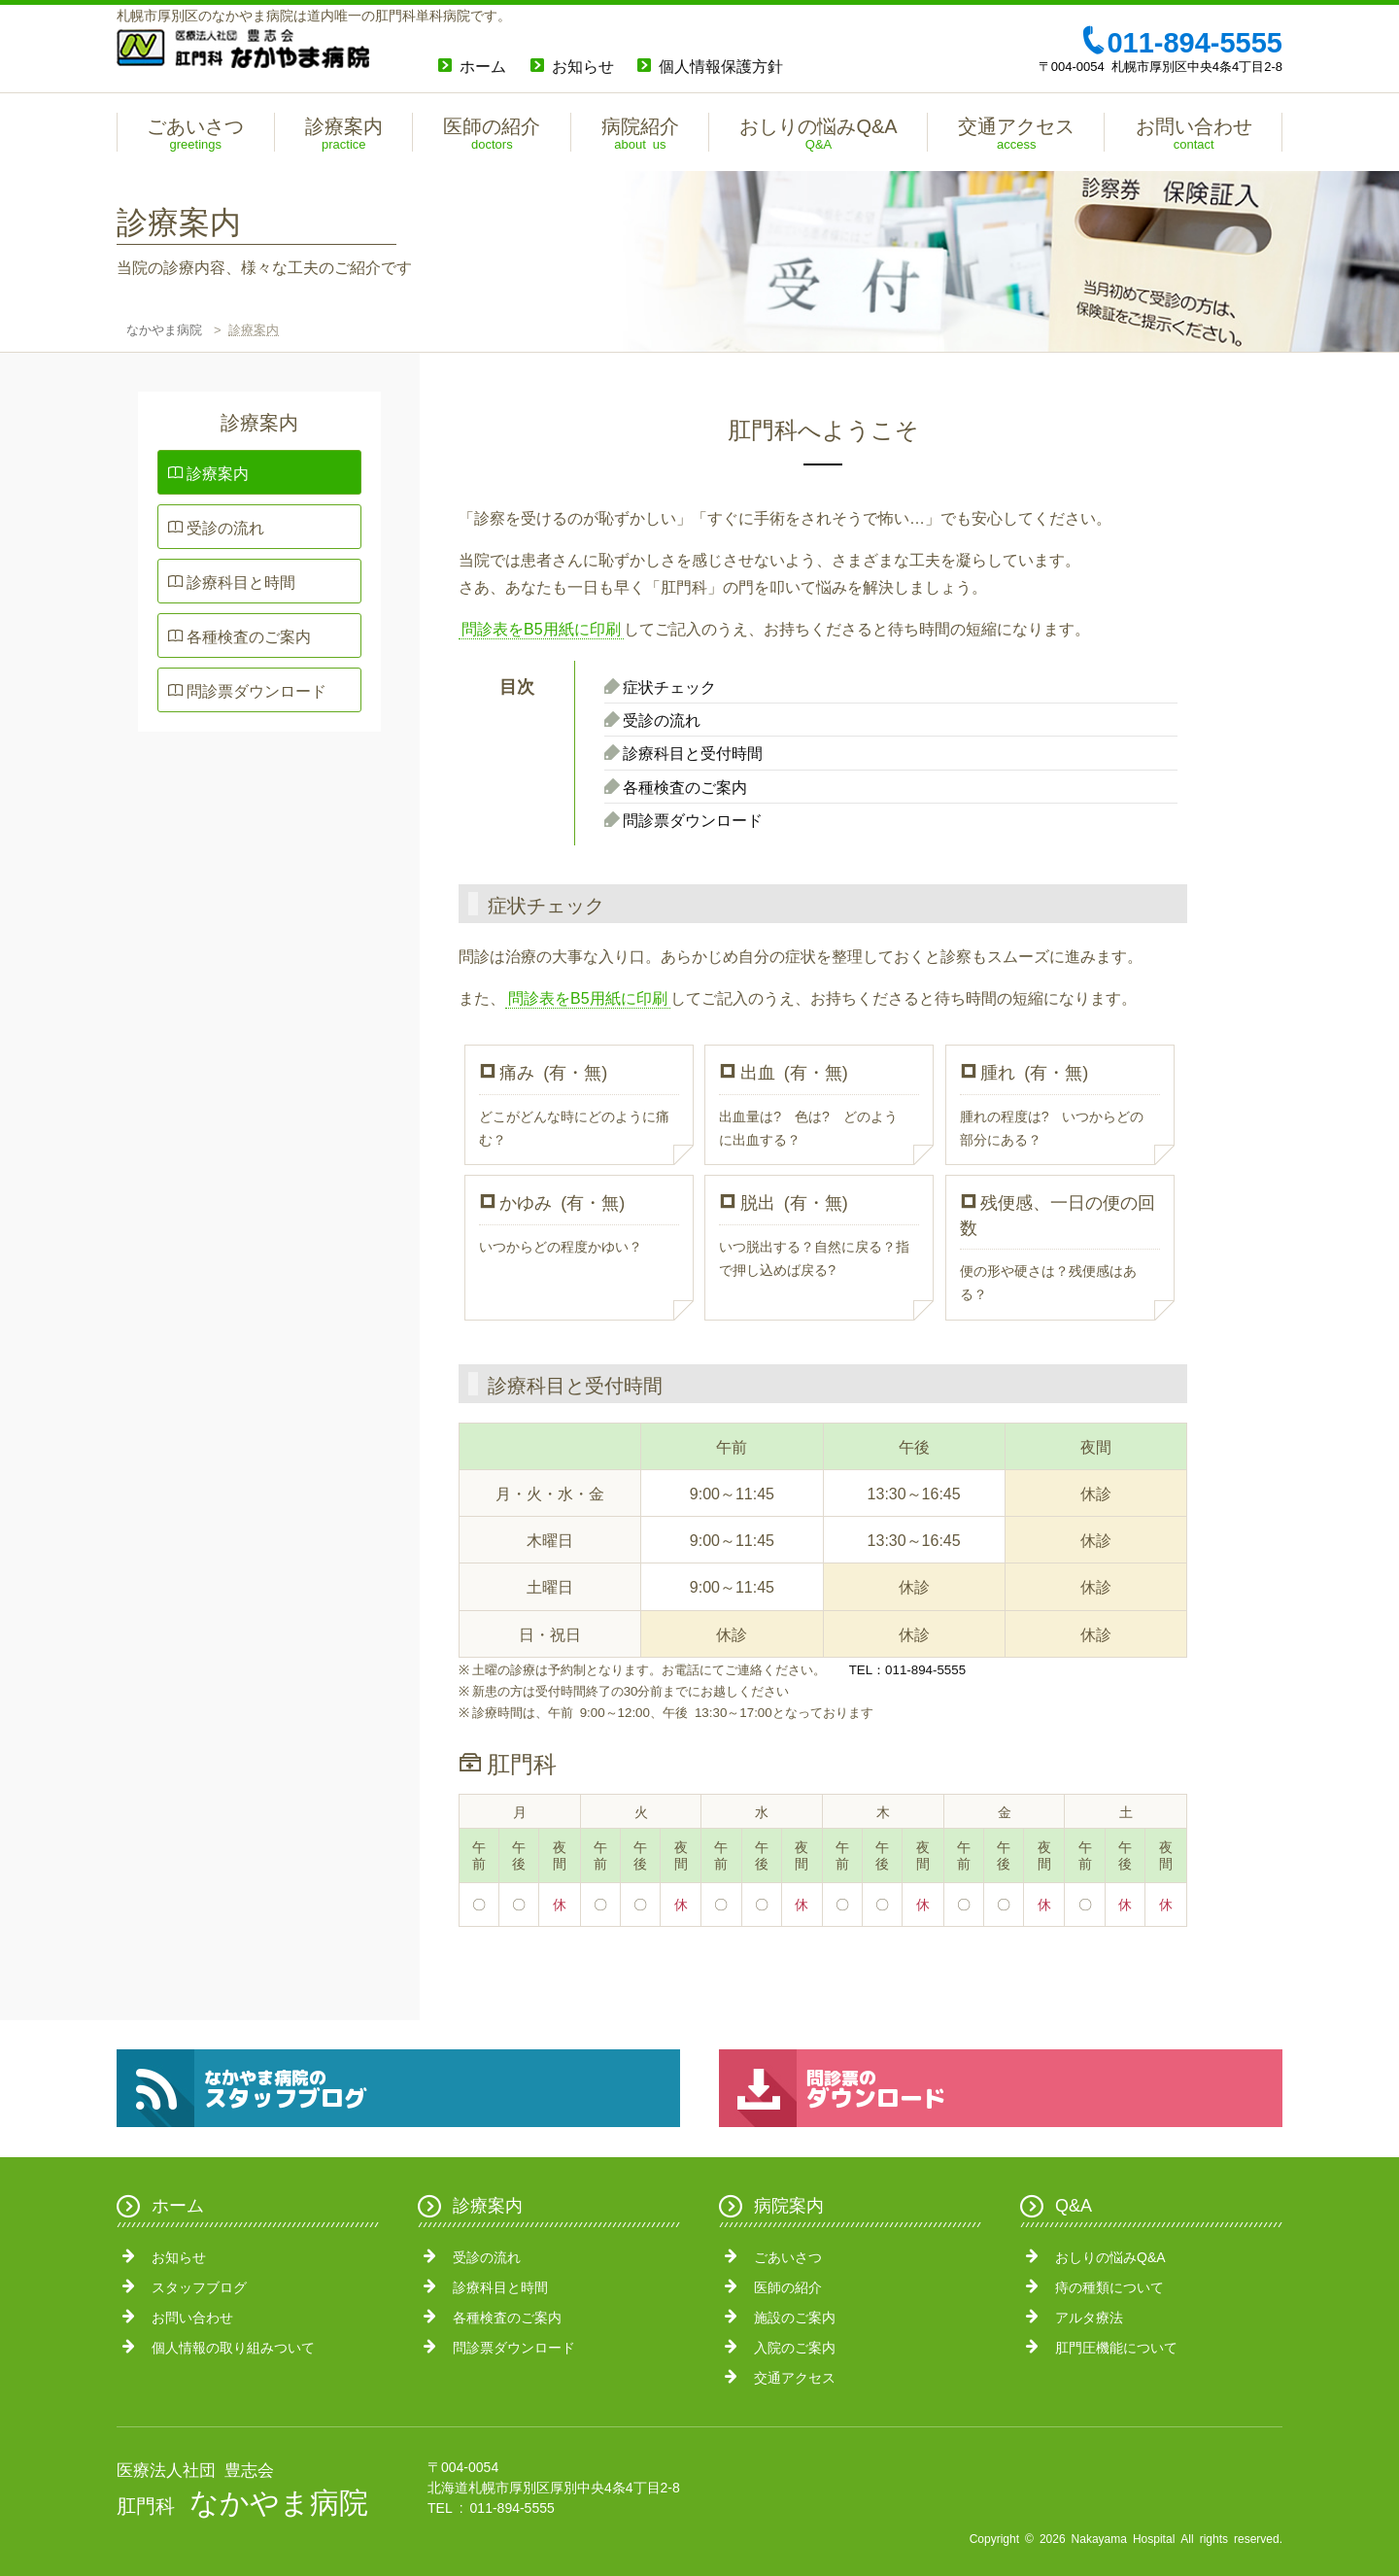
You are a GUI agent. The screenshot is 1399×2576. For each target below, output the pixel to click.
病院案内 (789, 2204)
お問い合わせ (192, 2316)
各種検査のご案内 (249, 635)
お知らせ (583, 65)
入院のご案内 (795, 2346)
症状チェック (669, 686)
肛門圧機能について (1116, 2346)
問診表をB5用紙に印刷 (541, 627)
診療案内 (218, 472)
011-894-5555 (1180, 40)
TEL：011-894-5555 (907, 1669)
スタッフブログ (199, 2286)
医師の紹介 (788, 2286)
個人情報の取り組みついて (233, 2346)
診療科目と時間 (241, 581)
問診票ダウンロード (256, 690)
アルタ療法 (1089, 2316)
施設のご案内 (795, 2316)
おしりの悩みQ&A (1110, 2256)
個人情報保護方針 (721, 65)
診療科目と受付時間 (693, 752)
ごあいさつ (788, 2256)
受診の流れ (225, 526)
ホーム (483, 65)
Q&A (1073, 2204)
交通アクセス (795, 2377)
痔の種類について (1109, 2286)
